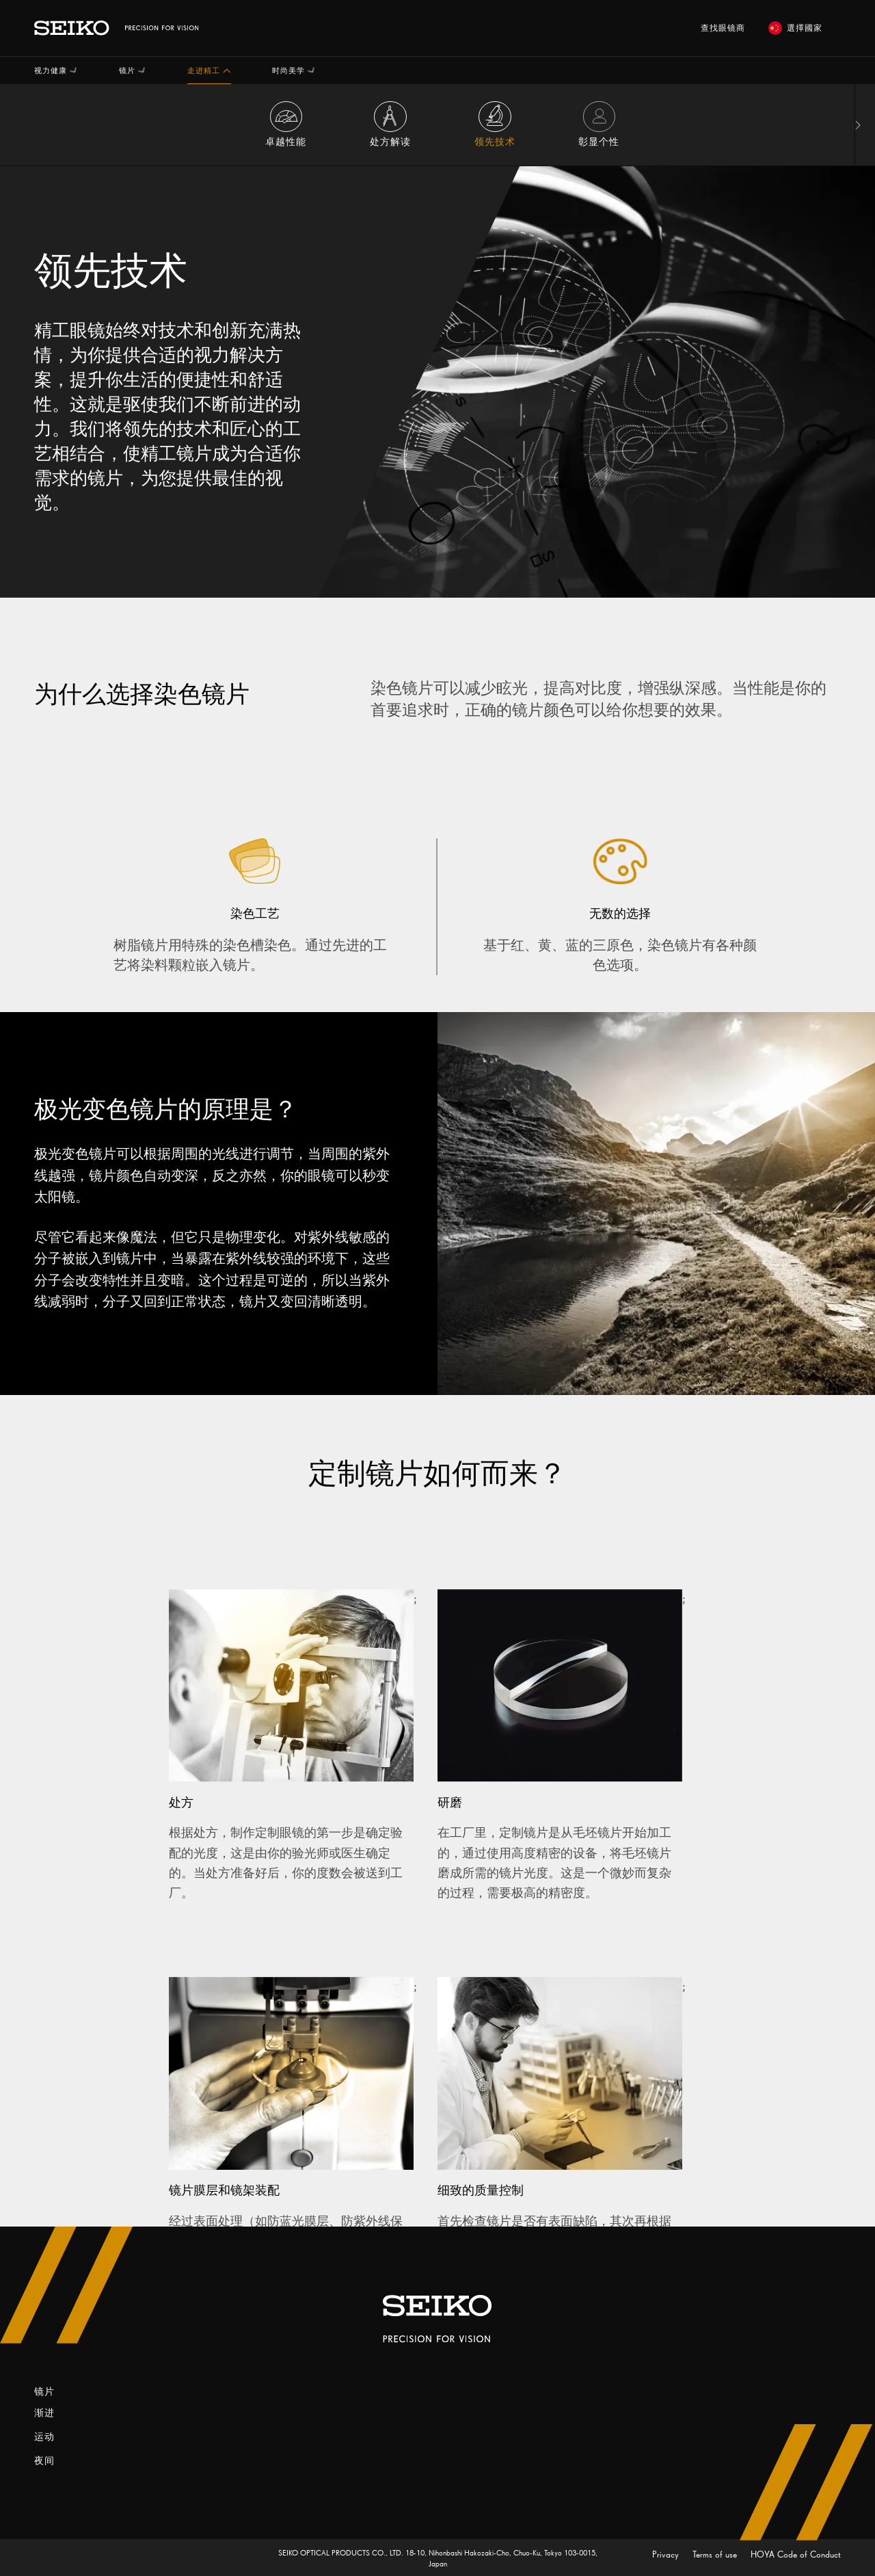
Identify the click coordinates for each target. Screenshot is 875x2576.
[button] (56, 70)
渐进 (44, 2413)
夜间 (44, 2461)
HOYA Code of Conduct (796, 2554)
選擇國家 (795, 28)
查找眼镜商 (723, 28)
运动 (44, 2437)
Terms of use (716, 2554)
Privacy (667, 2554)
